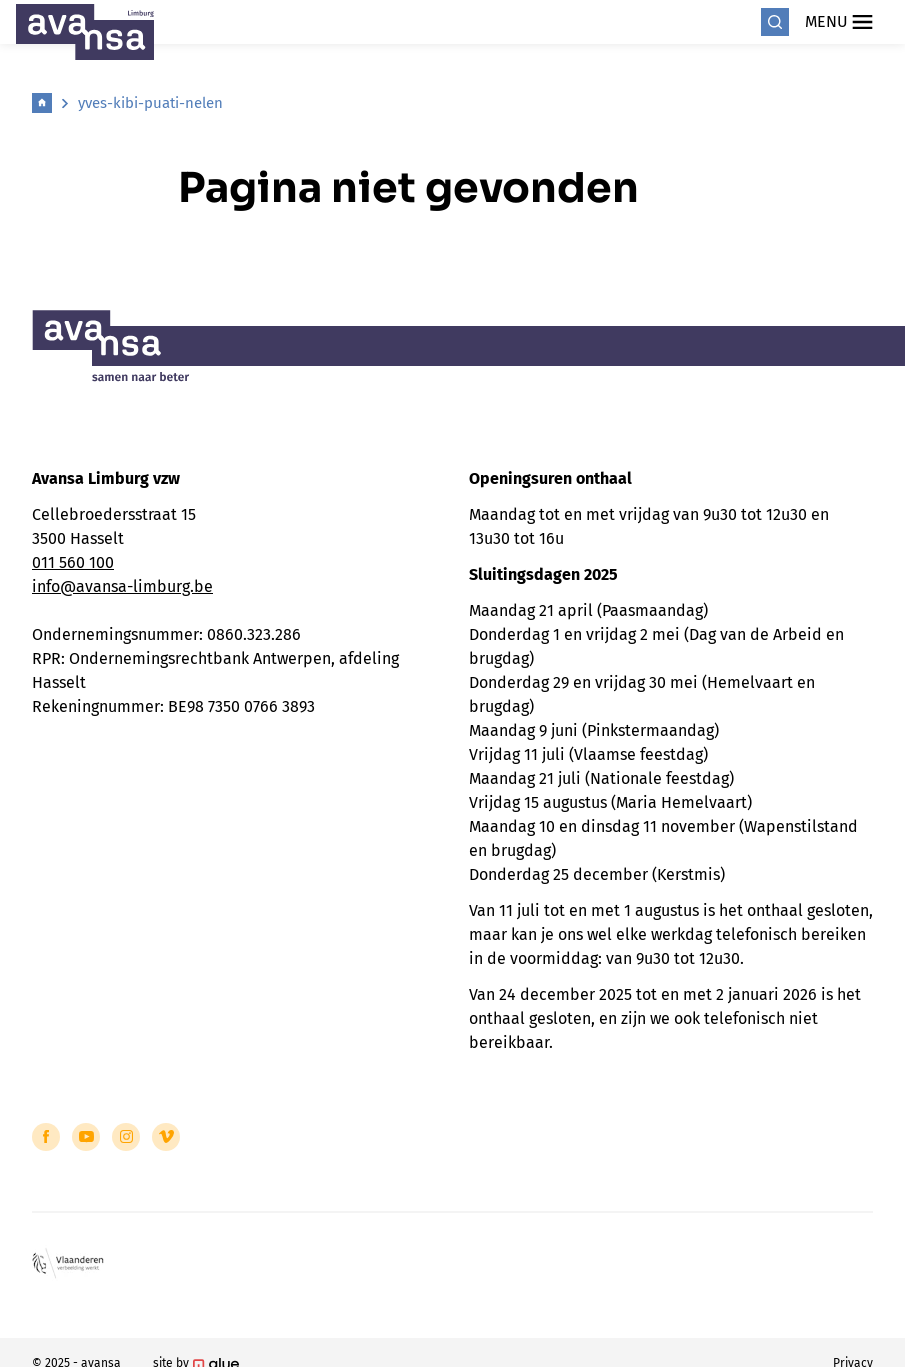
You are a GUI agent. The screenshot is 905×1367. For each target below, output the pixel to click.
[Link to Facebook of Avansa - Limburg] (46, 1137)
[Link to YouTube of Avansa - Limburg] (86, 1137)
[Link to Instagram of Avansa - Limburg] (126, 1137)
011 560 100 (73, 562)
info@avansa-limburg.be (122, 586)
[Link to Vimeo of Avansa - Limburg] (166, 1137)
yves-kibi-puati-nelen (150, 103)
